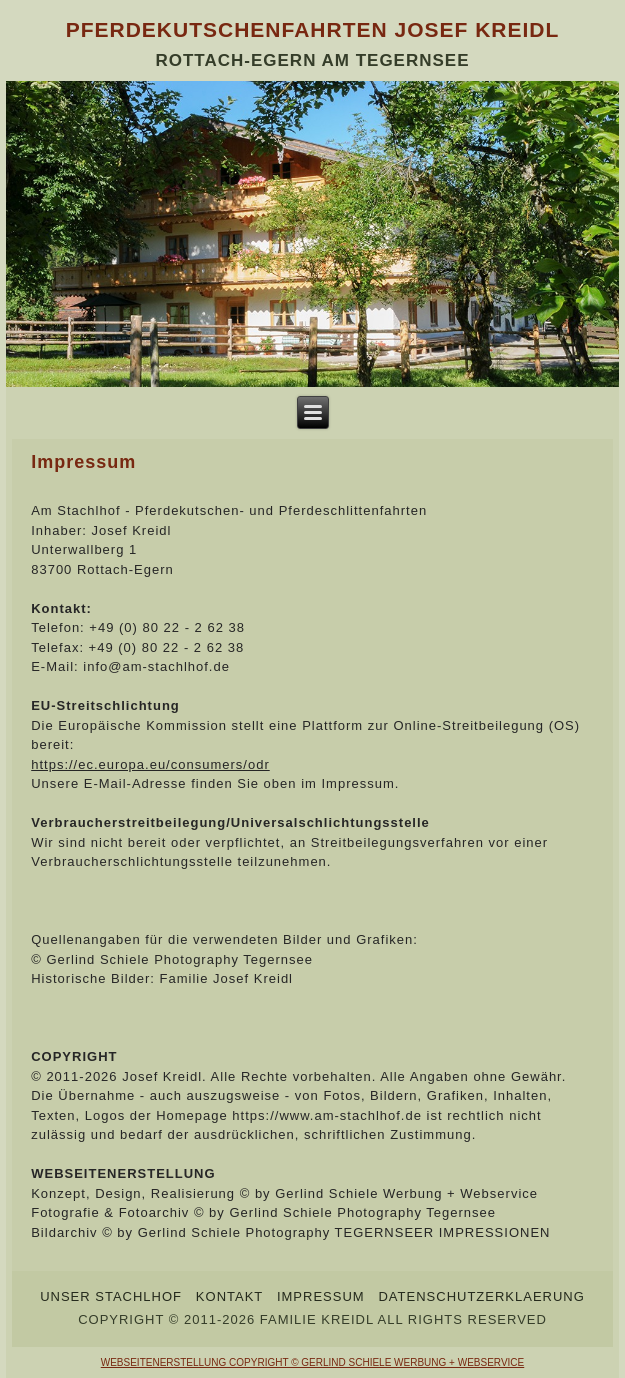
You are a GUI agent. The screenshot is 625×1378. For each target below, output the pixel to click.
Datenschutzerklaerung (481, 1296)
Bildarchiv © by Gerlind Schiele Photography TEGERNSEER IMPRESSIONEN (290, 1232)
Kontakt (229, 1296)
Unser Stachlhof (111, 1296)
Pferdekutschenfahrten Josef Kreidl (313, 29)
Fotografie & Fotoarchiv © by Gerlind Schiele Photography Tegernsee (263, 1212)
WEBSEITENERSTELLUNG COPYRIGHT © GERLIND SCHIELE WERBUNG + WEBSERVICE (312, 1362)
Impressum (321, 1296)
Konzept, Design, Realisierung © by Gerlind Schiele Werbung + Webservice (284, 1193)
